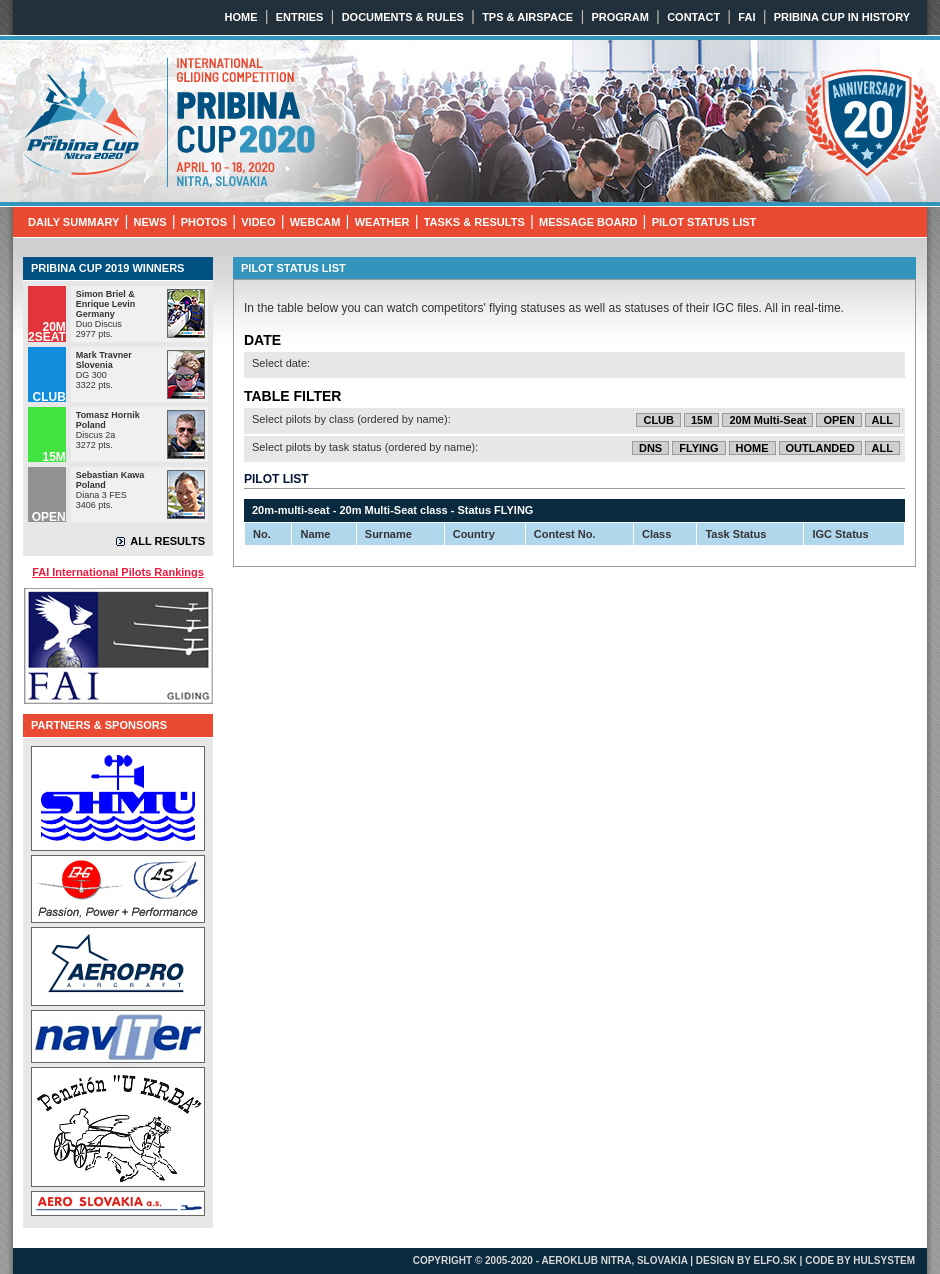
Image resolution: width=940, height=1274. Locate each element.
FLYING (698, 448)
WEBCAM (315, 222)
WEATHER (382, 222)
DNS (650, 448)
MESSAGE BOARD (588, 222)
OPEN (838, 420)
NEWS (150, 222)
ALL (882, 420)
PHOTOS (204, 222)
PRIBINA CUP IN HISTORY (842, 17)
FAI (746, 17)
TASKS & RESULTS (474, 222)
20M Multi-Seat (767, 420)
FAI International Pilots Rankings (118, 572)
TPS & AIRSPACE (527, 17)
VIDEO (258, 222)
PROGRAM (619, 17)
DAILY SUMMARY (73, 222)
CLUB (658, 420)
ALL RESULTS (167, 541)
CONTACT (693, 17)
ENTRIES (300, 17)
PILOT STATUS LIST (704, 222)
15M (701, 420)
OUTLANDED (820, 448)
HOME (241, 17)
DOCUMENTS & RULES (403, 17)
